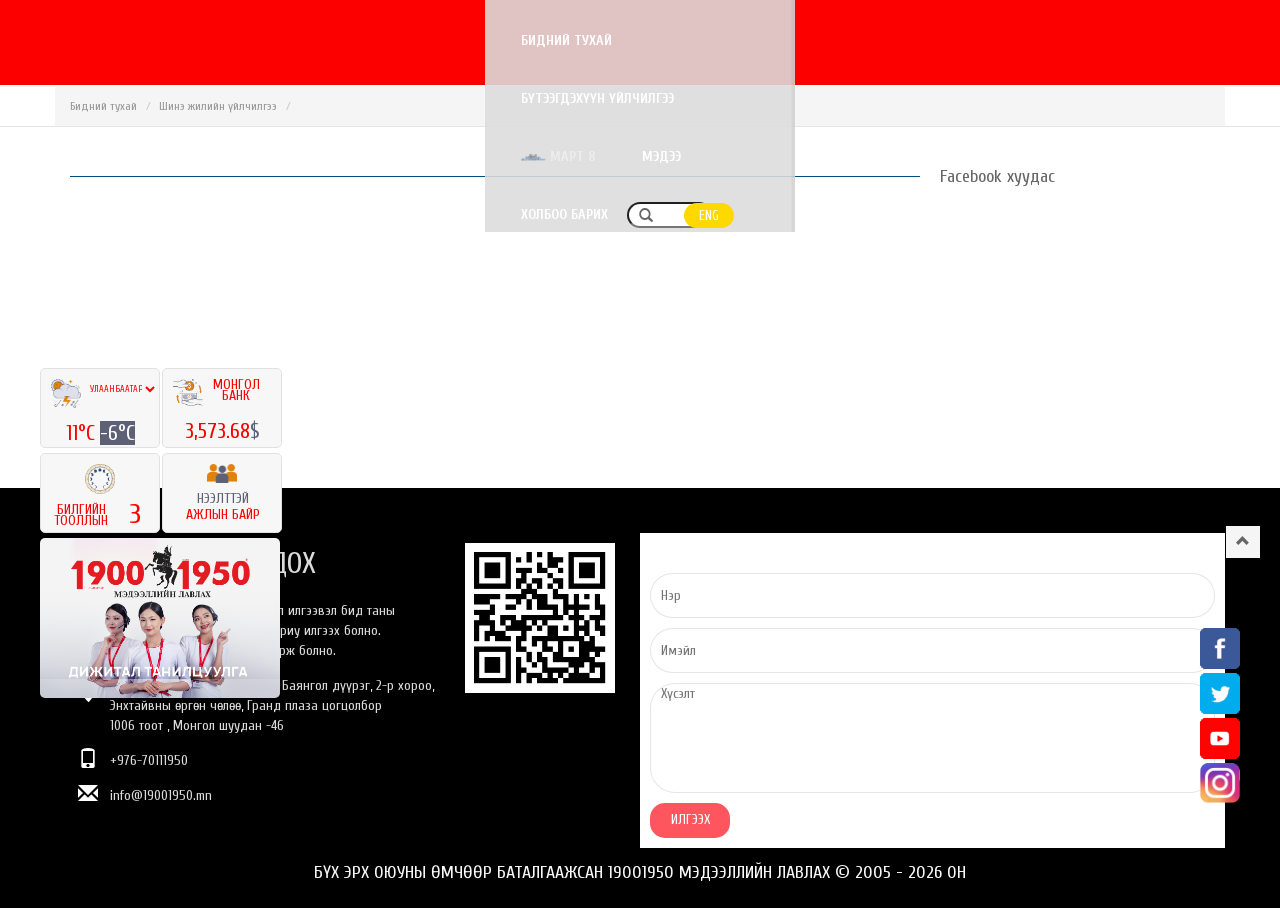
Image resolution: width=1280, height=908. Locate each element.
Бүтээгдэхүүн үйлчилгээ (684, 40)
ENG (1201, 41)
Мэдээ (947, 40)
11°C (83, 433)
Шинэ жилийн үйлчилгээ (218, 106)
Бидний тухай (516, 40)
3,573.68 (217, 431)
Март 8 (844, 40)
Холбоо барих (1056, 40)
